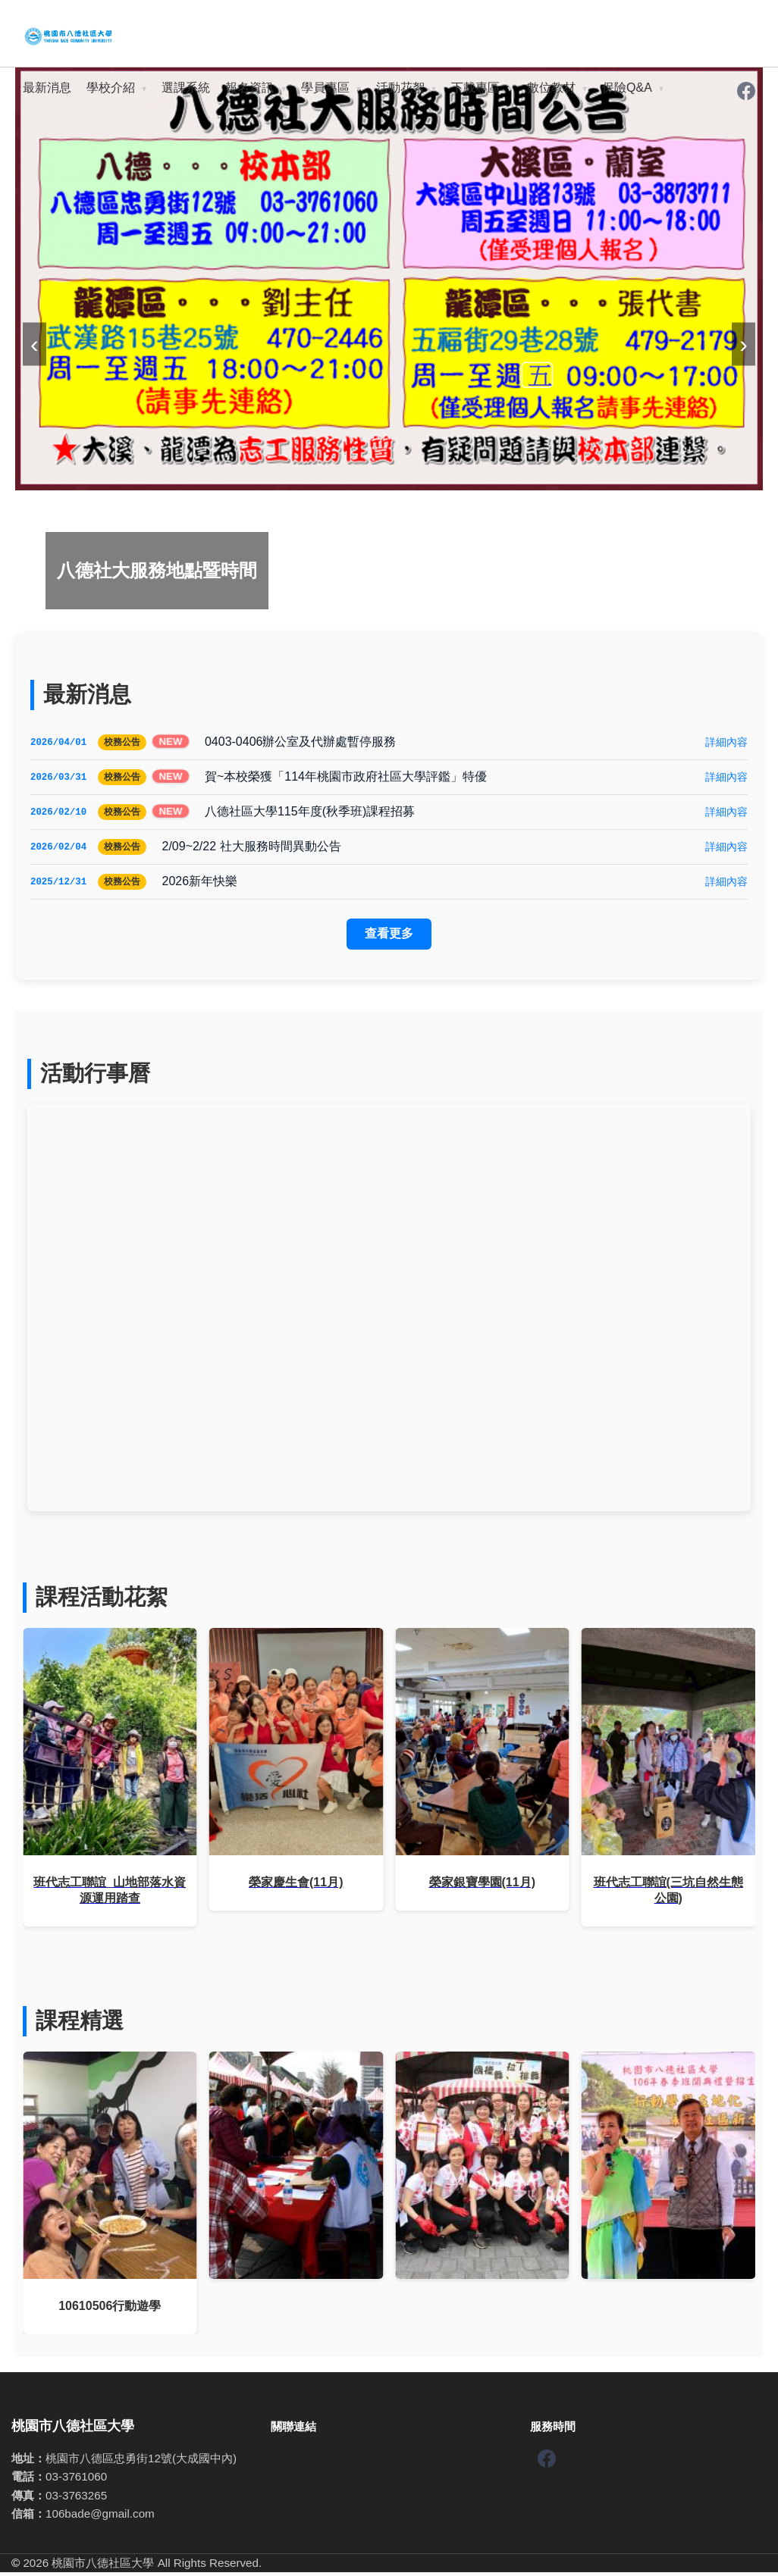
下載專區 (475, 87)
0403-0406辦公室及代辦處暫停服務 (301, 742)
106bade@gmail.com (100, 2517)
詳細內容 (726, 743)
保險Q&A (627, 87)
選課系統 (186, 87)
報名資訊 (249, 87)
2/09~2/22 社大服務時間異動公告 (251, 849)
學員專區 (325, 87)
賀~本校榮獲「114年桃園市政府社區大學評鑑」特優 (346, 778)
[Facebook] (746, 92)
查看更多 (389, 937)
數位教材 (551, 87)
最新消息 (47, 87)
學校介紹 (110, 87)
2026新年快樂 (199, 884)
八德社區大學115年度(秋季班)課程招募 (310, 813)
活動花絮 (400, 87)
